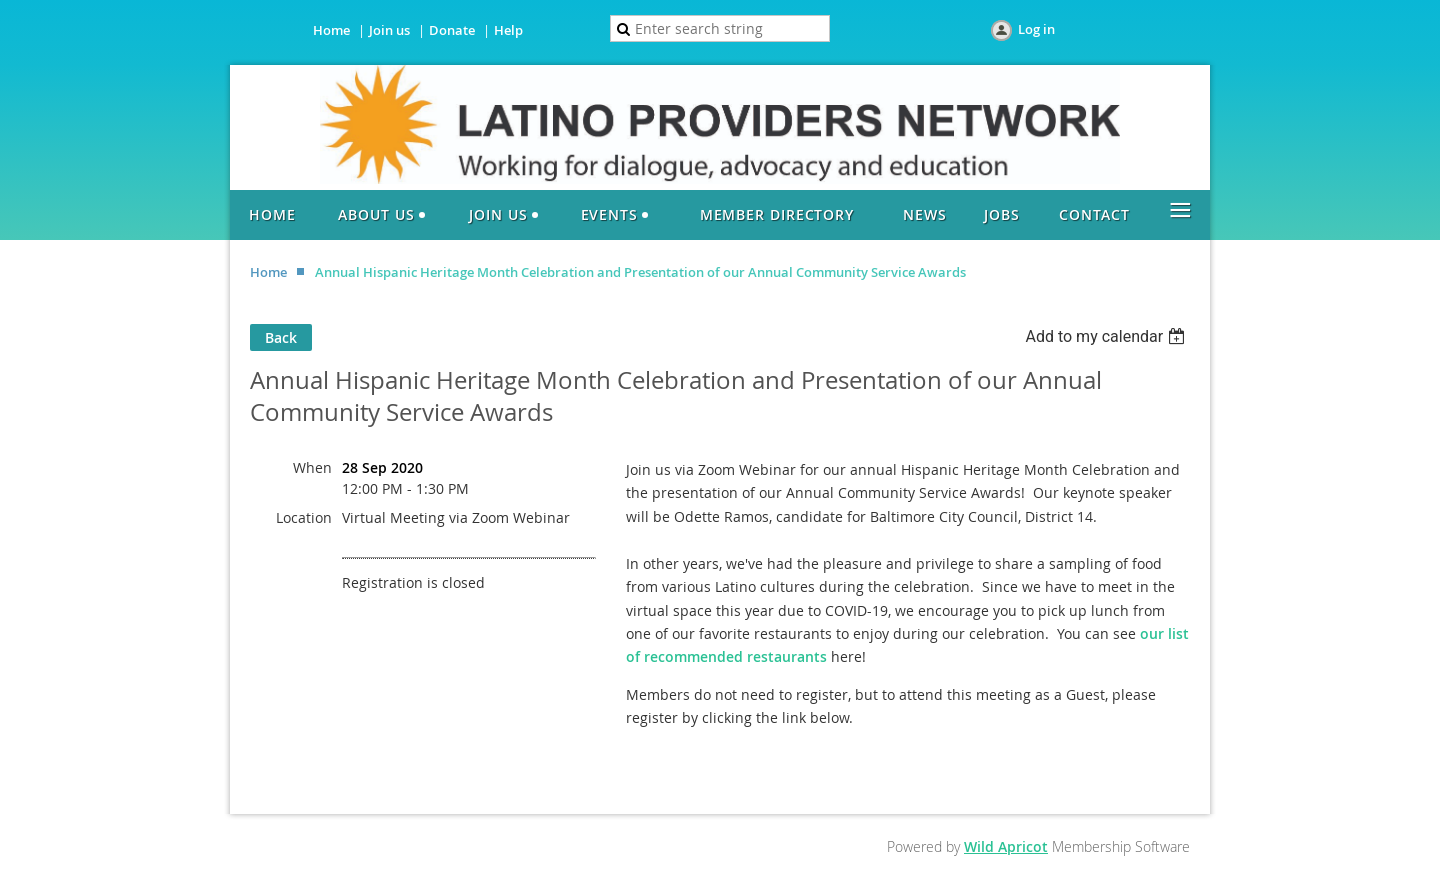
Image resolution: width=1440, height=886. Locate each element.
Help (508, 30)
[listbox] (1107, 336)
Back (281, 337)
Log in (1036, 29)
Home (331, 30)
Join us (389, 30)
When (312, 467)
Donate (452, 30)
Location (304, 517)
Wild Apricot (1006, 846)
